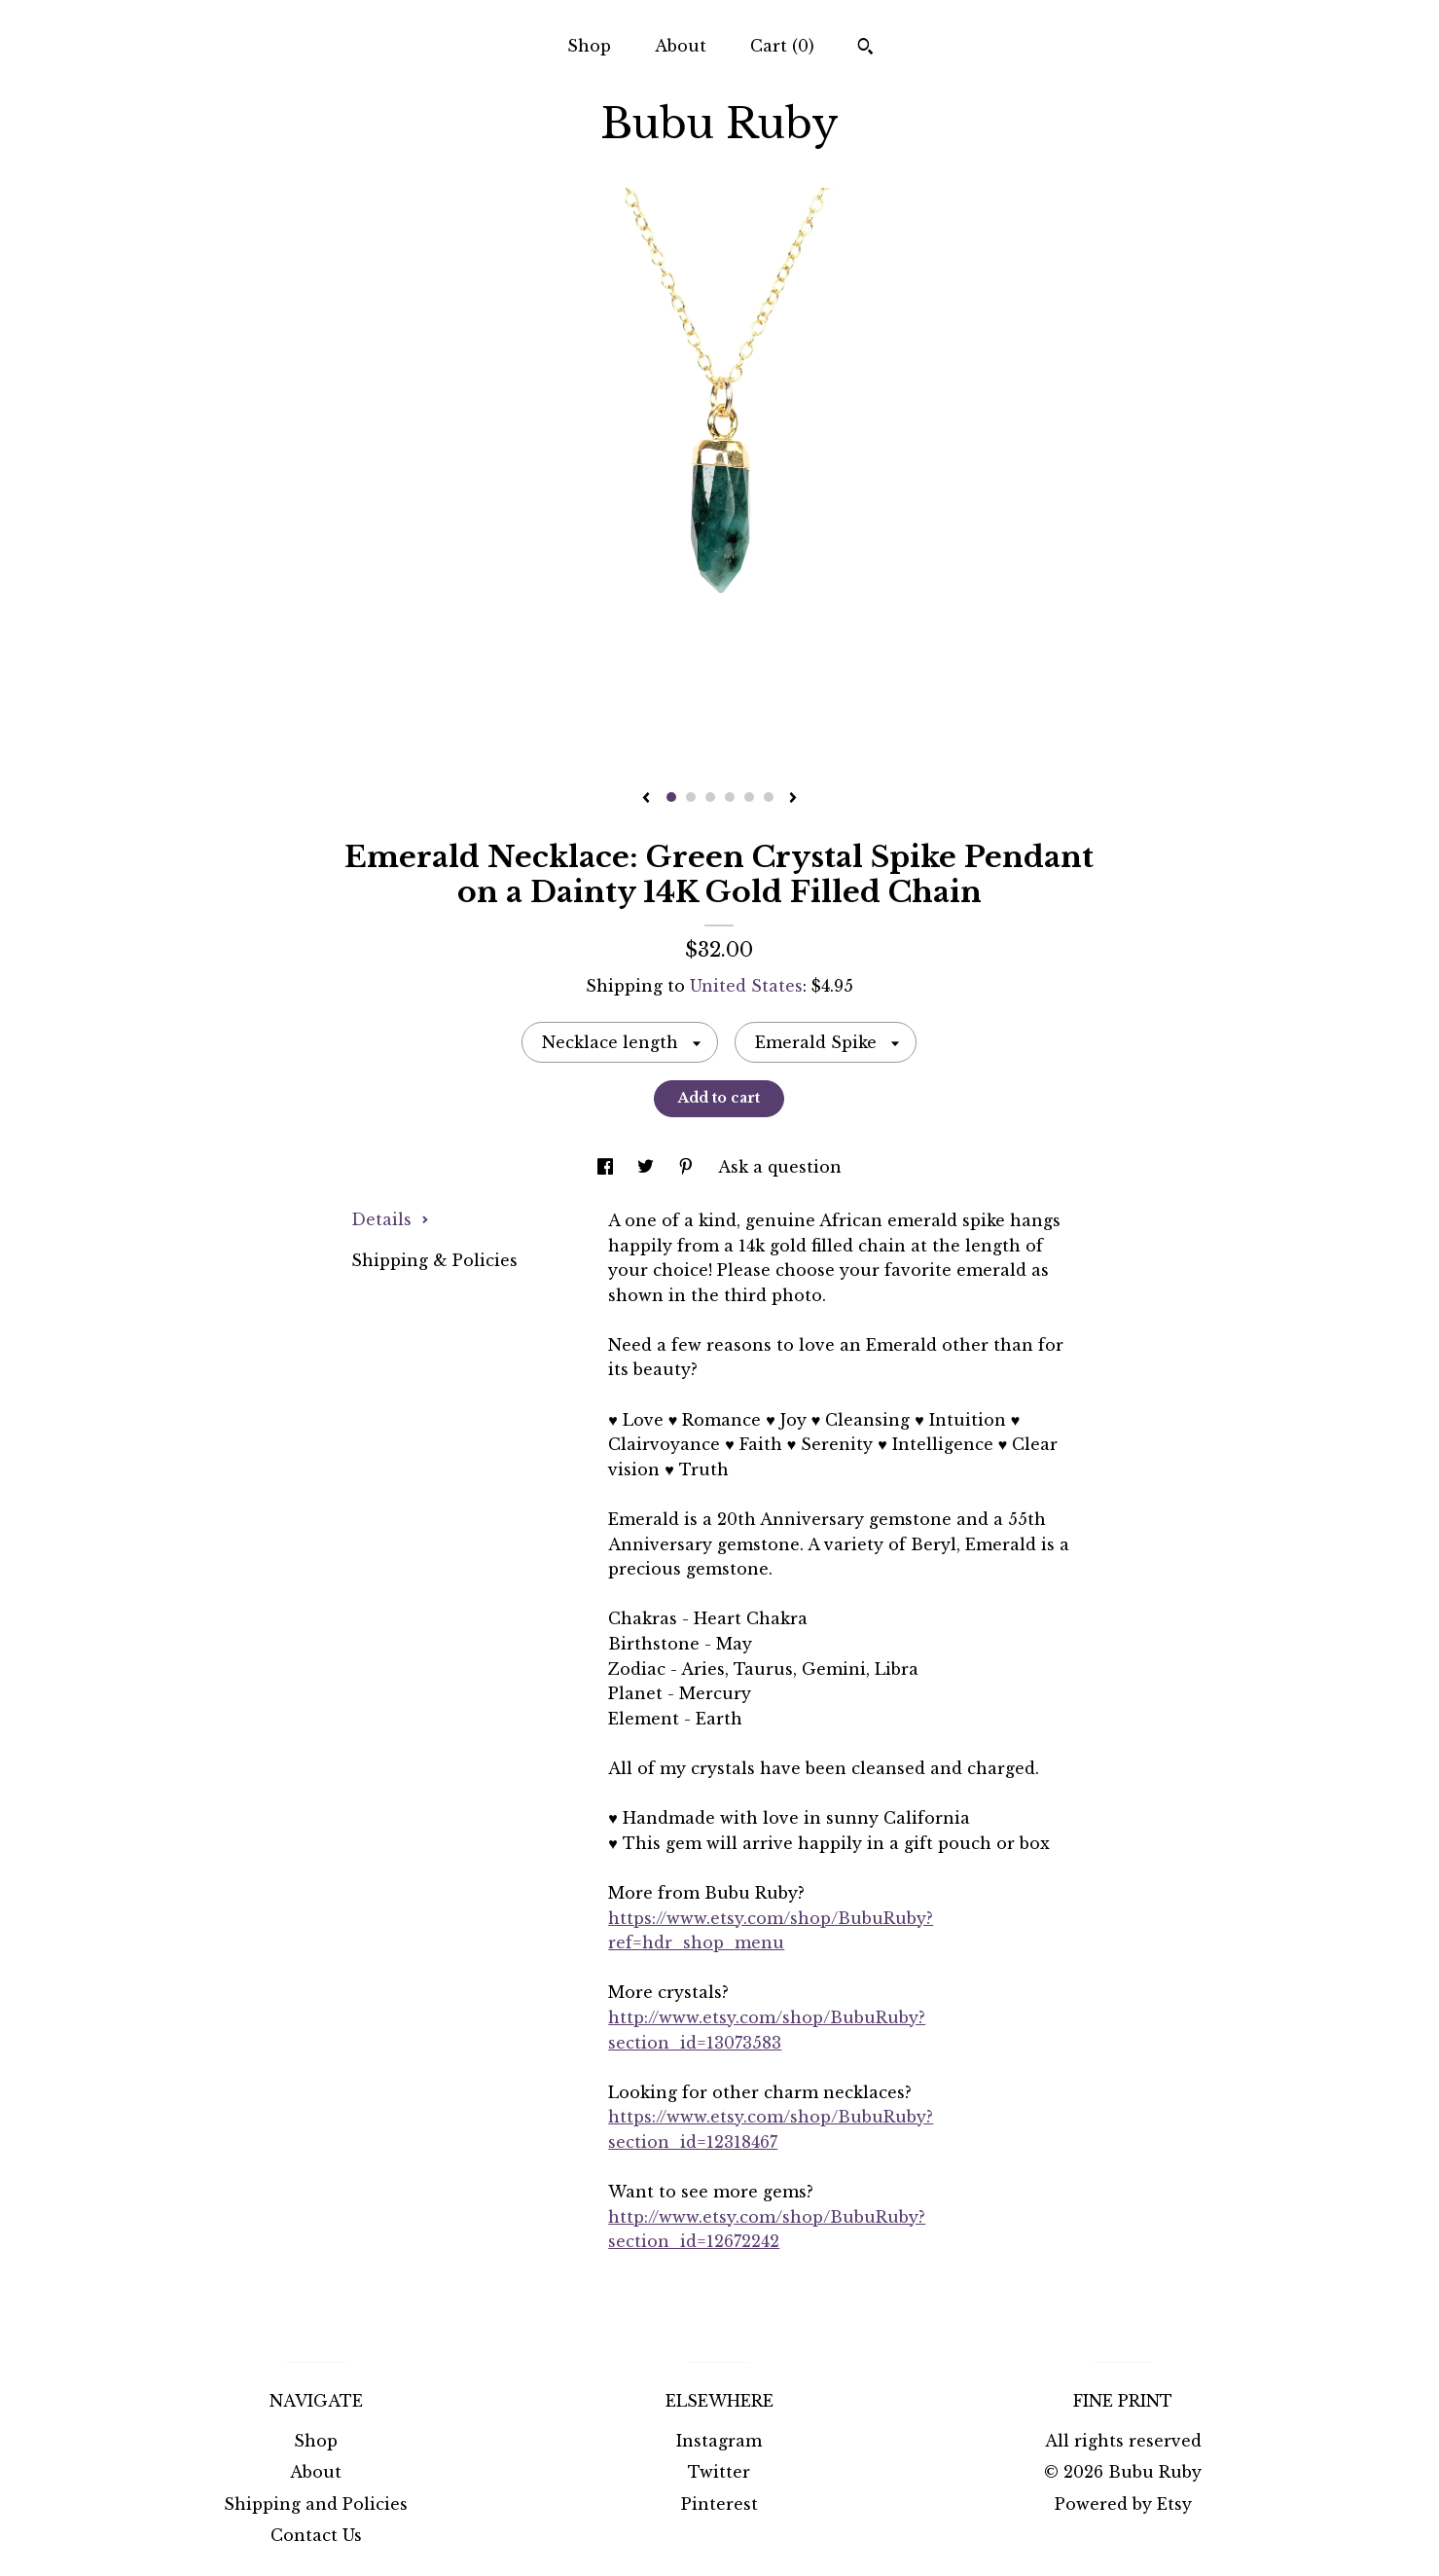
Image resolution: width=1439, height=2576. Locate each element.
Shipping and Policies (316, 2504)
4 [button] (730, 797)
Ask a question (780, 1167)
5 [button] (749, 797)
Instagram (719, 2440)
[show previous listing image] (646, 799)
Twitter (719, 2472)
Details (390, 1219)
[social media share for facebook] (607, 1167)
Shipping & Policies (434, 1260)
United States (746, 986)
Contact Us (316, 2535)
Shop (589, 45)
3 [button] (710, 797)
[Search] (865, 48)
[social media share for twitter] (648, 1167)
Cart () (782, 45)
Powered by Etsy (1123, 2504)
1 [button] (671, 797)
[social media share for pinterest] (688, 1167)
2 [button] (691, 797)
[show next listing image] (793, 799)
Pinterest (719, 2504)
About (680, 45)
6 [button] (768, 797)
